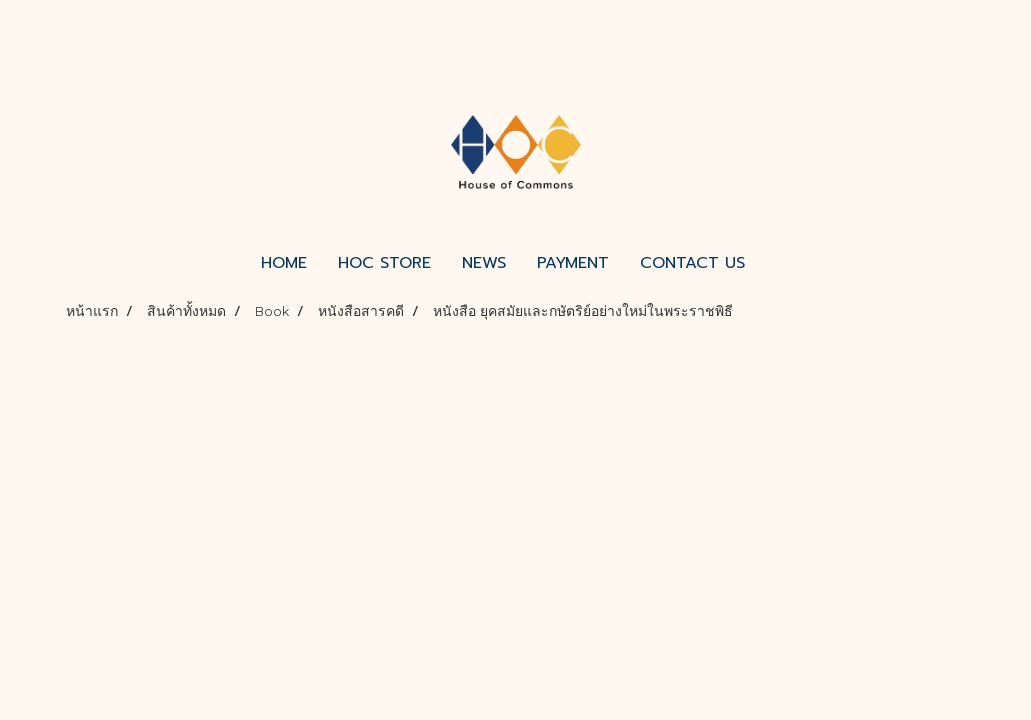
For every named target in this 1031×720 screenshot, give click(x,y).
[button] (778, 263)
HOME (284, 263)
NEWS (484, 263)
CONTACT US (692, 263)
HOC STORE (384, 263)
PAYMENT (573, 263)
